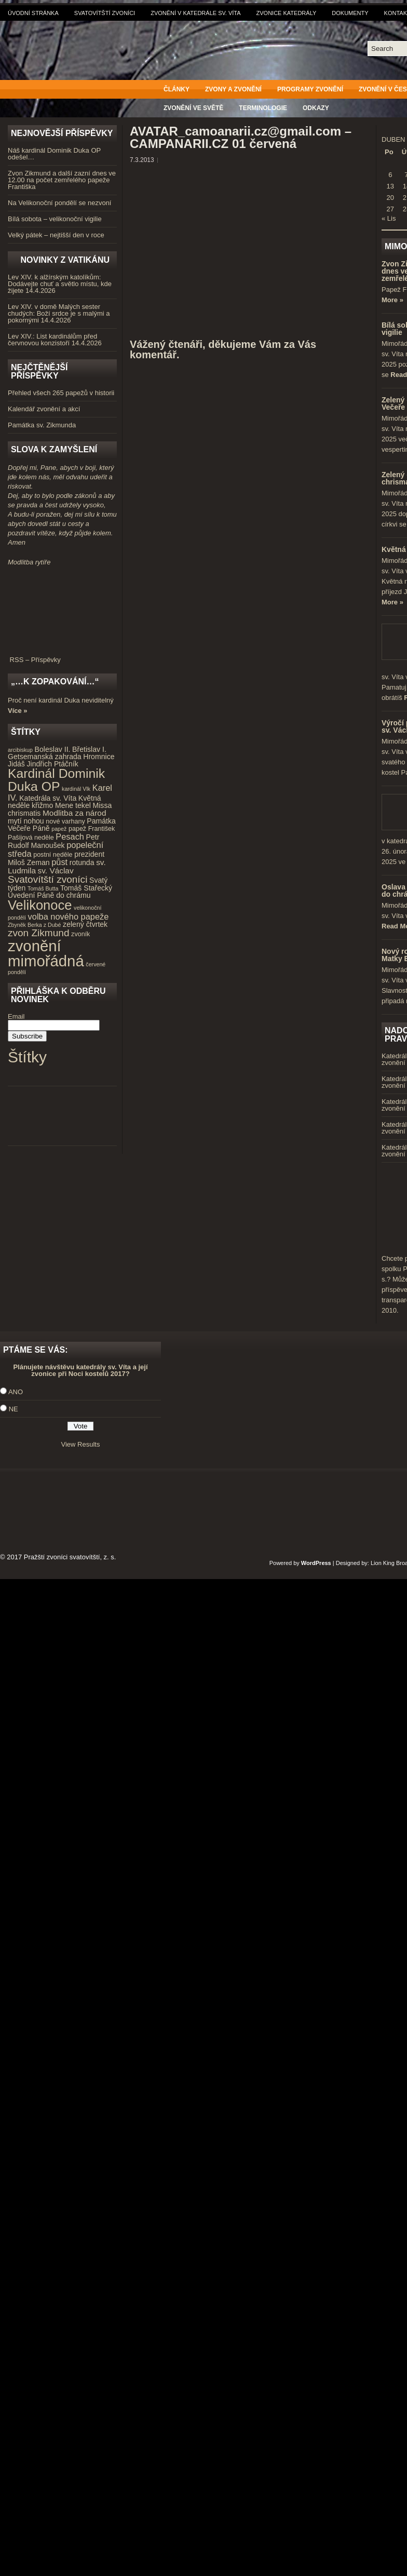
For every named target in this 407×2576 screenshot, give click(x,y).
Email (16, 1016)
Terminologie (263, 108)
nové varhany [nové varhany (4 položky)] (65, 821)
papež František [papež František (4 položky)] (92, 828)
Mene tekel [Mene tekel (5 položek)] (73, 805)
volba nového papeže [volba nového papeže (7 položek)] (68, 916)
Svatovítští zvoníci (104, 13)
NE (13, 1409)
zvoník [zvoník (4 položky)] (80, 934)
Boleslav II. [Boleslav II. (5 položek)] (53, 749)
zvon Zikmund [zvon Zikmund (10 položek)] (38, 932)
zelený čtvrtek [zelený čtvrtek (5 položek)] (85, 924)
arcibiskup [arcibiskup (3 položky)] (20, 750)
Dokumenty (350, 13)
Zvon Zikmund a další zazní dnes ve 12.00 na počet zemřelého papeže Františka (62, 180)
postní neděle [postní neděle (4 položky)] (52, 854)
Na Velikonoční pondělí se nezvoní (59, 203)
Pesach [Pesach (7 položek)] (70, 836)
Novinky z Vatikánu (65, 259)
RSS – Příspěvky (62, 656)
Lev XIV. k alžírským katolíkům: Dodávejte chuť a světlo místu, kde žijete (60, 283)
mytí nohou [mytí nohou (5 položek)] (26, 821)
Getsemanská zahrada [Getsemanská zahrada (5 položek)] (45, 756)
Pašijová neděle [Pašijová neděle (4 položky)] (31, 837)
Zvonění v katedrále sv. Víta (195, 13)
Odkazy (316, 108)
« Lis (389, 218)
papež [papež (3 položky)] (58, 829)
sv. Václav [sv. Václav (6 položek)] (56, 870)
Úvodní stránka (33, 13)
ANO (15, 1392)
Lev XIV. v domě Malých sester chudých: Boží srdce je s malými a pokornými (59, 313)
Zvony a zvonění (233, 89)
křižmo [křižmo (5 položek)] (42, 805)
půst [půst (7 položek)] (59, 862)
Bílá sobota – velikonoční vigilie (55, 219)
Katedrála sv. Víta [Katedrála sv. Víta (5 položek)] (47, 798)
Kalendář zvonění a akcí (44, 409)
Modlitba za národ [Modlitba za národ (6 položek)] (74, 812)
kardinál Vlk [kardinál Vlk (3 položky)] (76, 789)
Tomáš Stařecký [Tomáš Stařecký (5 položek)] (86, 888)
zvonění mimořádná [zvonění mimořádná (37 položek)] (46, 953)
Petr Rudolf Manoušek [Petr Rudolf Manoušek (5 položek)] (53, 841)
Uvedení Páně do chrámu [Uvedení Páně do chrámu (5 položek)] (49, 895)
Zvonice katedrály (286, 13)
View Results (80, 1444)
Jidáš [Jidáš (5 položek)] (16, 764)
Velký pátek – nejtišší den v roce (56, 235)
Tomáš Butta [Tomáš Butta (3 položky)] (43, 888)
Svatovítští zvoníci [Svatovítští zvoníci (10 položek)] (47, 879)
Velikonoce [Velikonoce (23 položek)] (40, 905)
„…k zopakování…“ (55, 681)
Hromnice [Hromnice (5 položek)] (98, 756)
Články (176, 89)
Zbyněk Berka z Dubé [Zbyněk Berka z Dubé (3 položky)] (34, 925)
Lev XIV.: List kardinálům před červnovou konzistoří (52, 339)
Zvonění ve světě (193, 108)
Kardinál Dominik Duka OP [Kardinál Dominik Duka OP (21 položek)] (56, 779)
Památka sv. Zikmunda (42, 425)
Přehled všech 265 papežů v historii (61, 393)
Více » (18, 710)
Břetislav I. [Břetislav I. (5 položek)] (89, 749)
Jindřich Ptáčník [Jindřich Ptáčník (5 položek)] (52, 764)
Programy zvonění (310, 89)
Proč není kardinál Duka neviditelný (61, 700)
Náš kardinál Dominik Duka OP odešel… (54, 153)
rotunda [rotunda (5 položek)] (82, 862)
